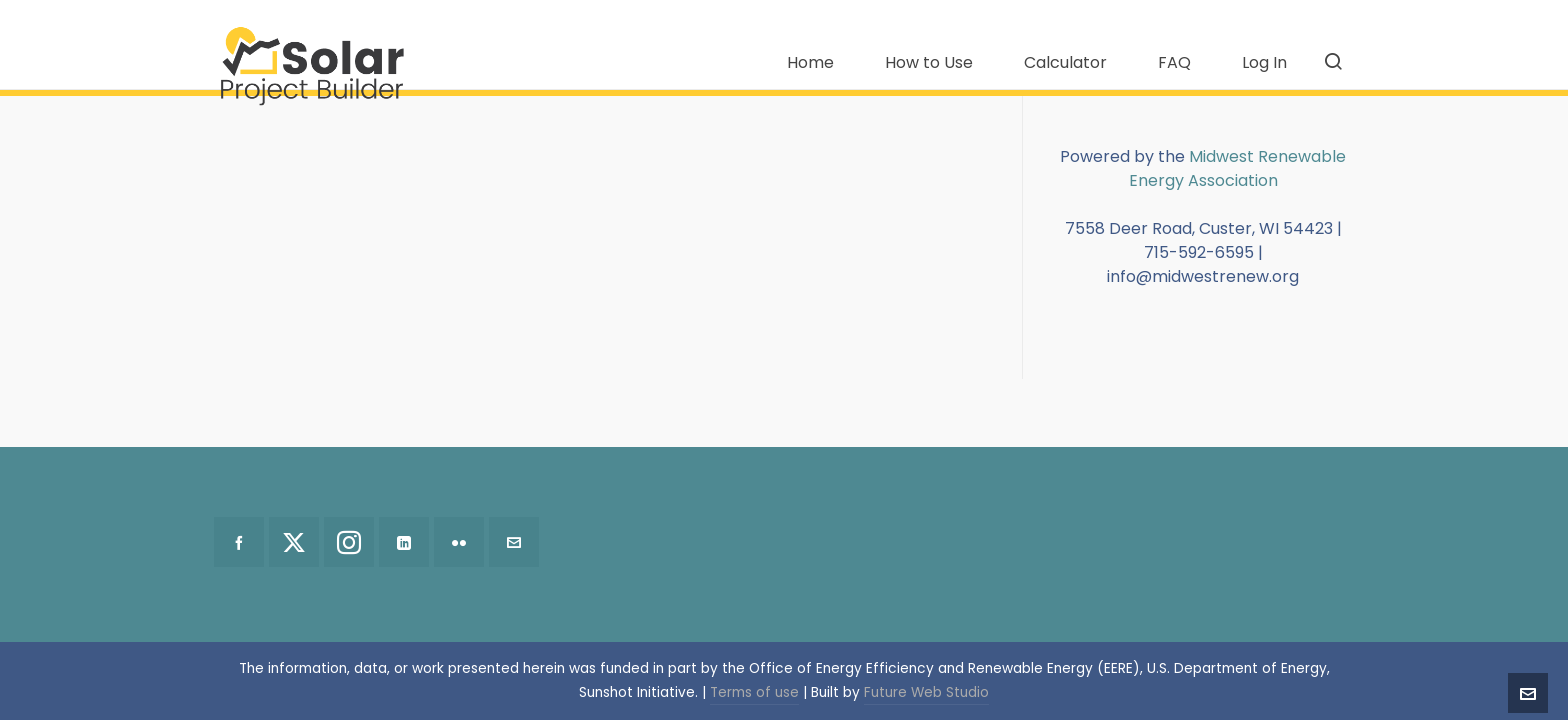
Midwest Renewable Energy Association (1238, 168)
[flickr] (459, 542)
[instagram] (349, 542)
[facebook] (239, 542)
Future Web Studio (926, 692)
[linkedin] (404, 542)
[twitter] (294, 542)
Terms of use (754, 692)
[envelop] (514, 542)
